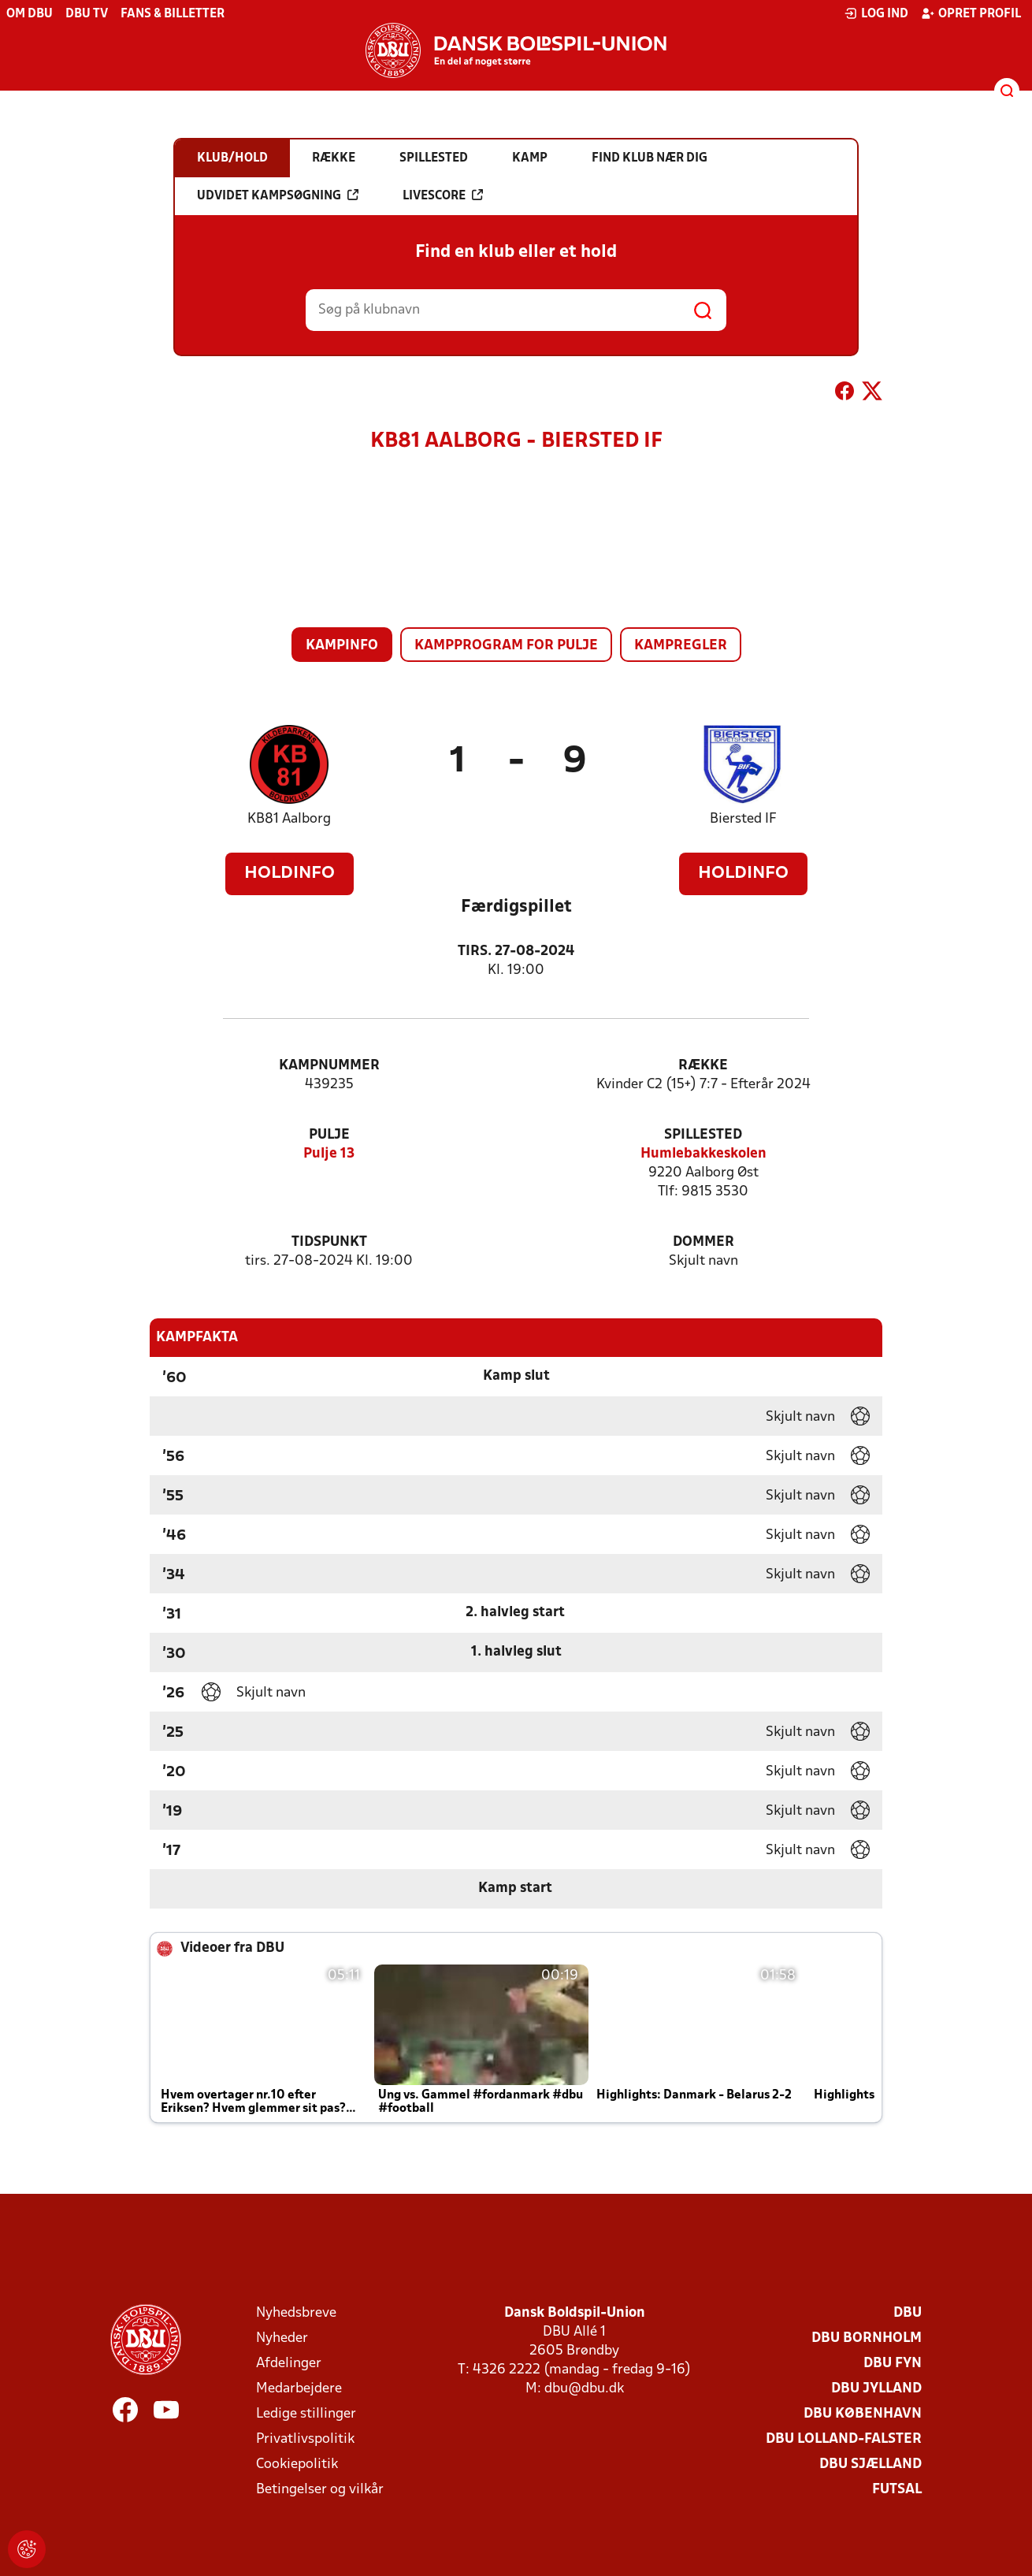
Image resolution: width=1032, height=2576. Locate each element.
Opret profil (971, 13)
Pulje (329, 1135)
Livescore (443, 195)
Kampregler (680, 645)
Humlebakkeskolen (703, 1154)
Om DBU (29, 14)
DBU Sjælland (870, 2464)
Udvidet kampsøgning (277, 195)
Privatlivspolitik (305, 2439)
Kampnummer (329, 1065)
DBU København (863, 2414)
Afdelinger (288, 2363)
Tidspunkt (329, 1242)
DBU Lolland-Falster (844, 2439)
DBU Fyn (892, 2363)
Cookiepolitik (297, 2464)
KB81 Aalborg (289, 819)
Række (703, 1065)
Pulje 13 (329, 1154)
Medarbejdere (299, 2389)
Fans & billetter (173, 14)
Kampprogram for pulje (506, 645)
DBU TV (86, 14)
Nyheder (282, 2338)
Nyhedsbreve (296, 2313)
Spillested (703, 1135)
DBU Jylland (876, 2389)
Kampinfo (342, 645)
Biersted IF (743, 819)
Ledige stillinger (306, 2414)
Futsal (897, 2489)
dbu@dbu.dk (584, 2389)
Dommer (703, 1242)
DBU (907, 2313)
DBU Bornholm (866, 2338)
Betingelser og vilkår (320, 2489)
